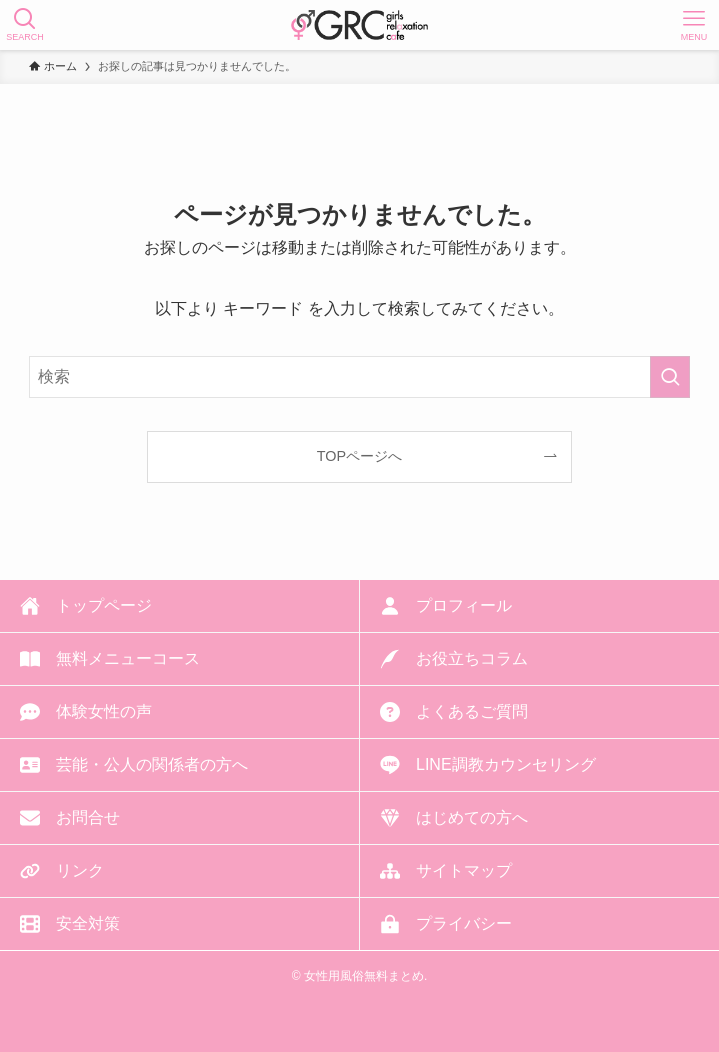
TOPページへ (359, 456)
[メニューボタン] (694, 25)
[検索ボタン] (25, 25)
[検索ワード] (360, 377)
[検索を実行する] (670, 377)
